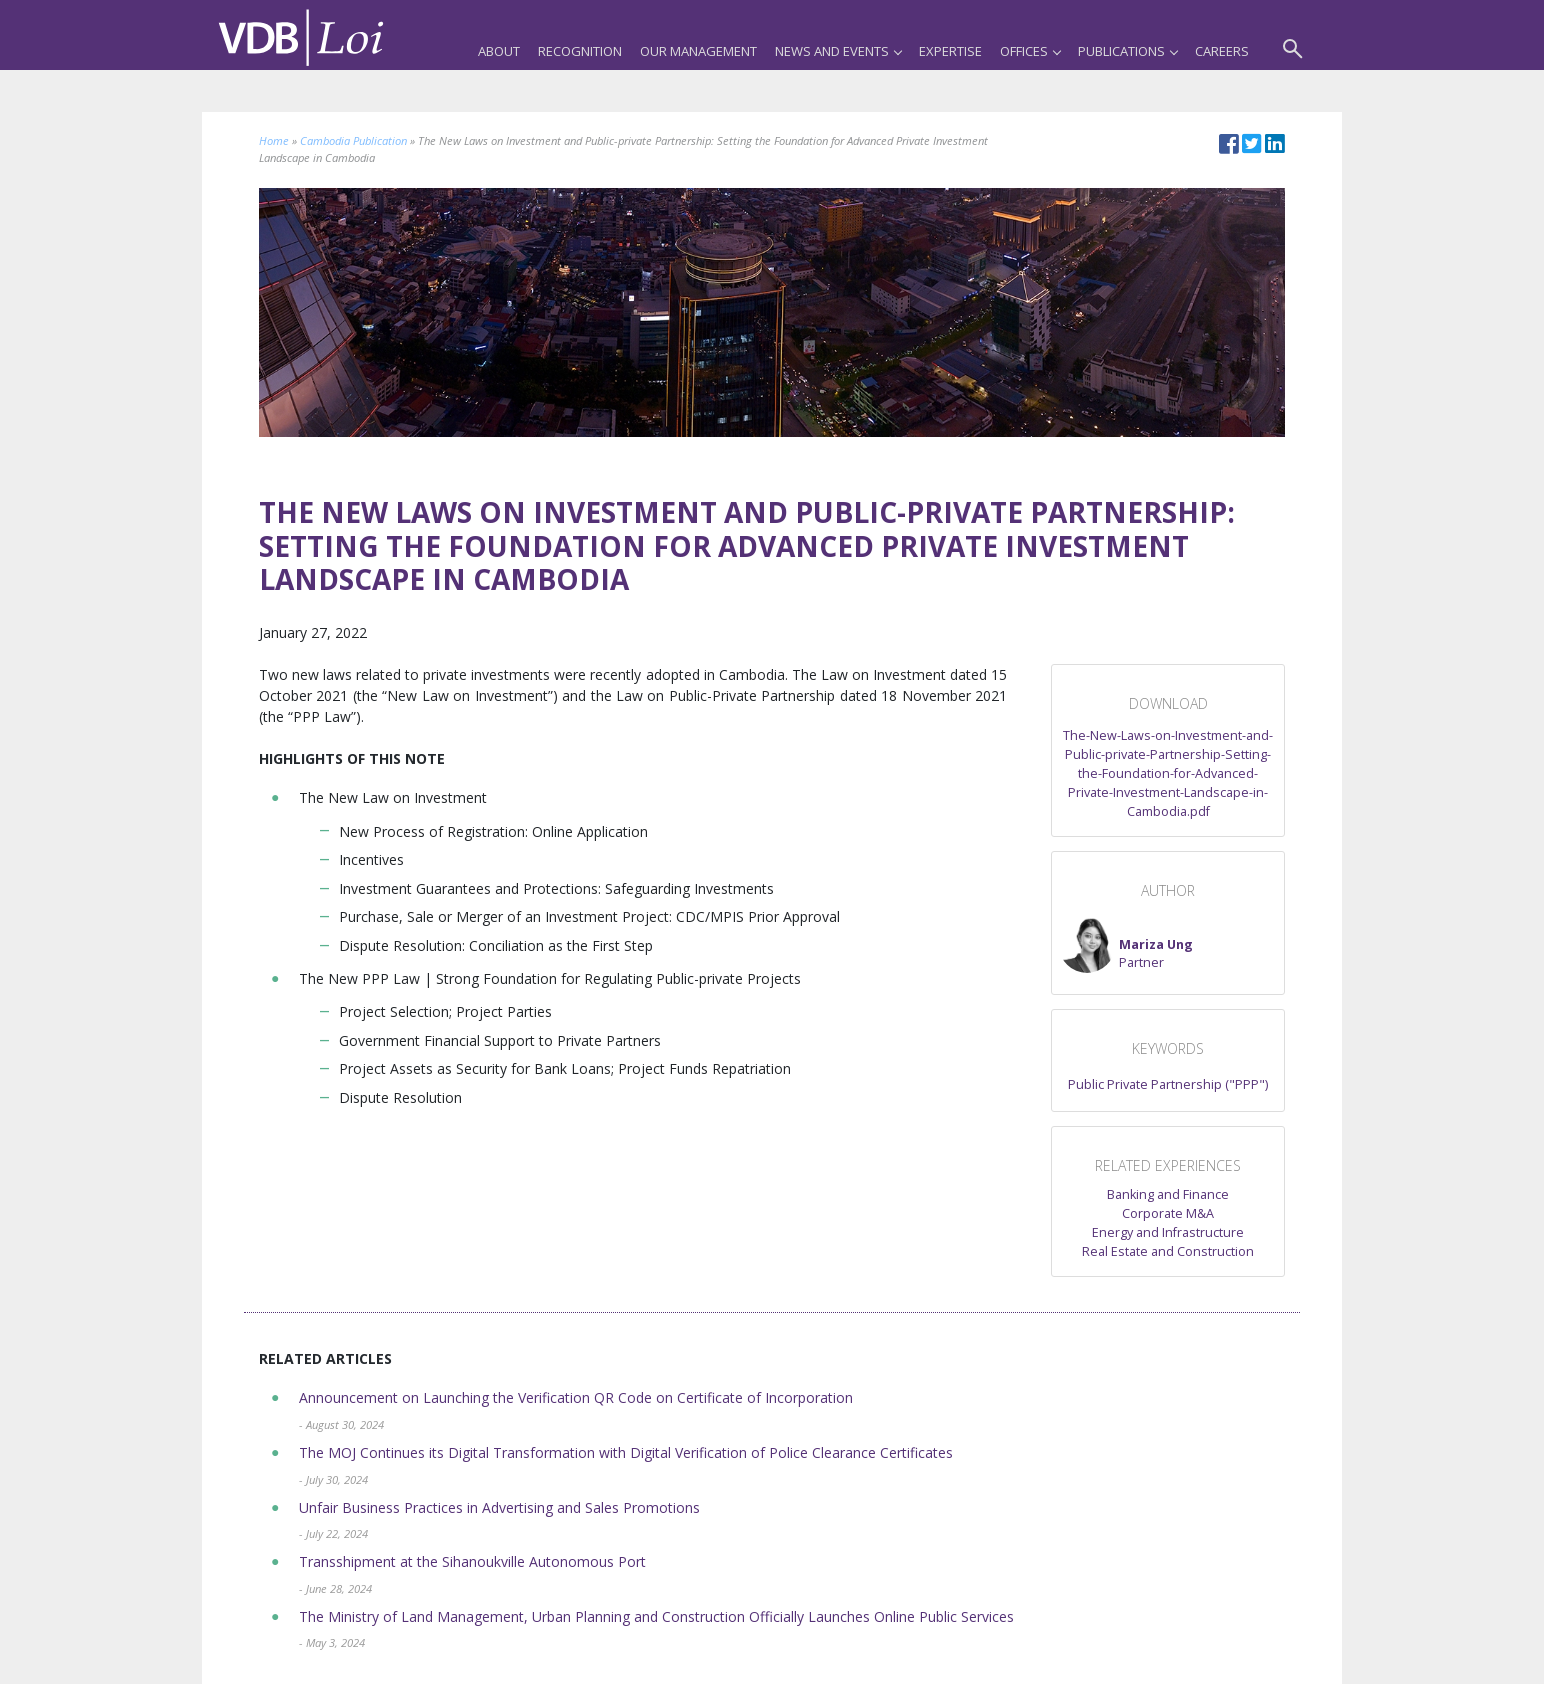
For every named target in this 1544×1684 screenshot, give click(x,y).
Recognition (580, 51)
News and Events (838, 51)
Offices (1030, 51)
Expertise (950, 51)
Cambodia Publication (353, 140)
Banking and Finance (1168, 1194)
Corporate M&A (1168, 1213)
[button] (1126, 945)
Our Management (698, 51)
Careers (1222, 51)
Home (274, 140)
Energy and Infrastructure (1168, 1232)
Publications (1127, 51)
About (499, 51)
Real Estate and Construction (1168, 1251)
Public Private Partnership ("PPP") (1168, 1084)
